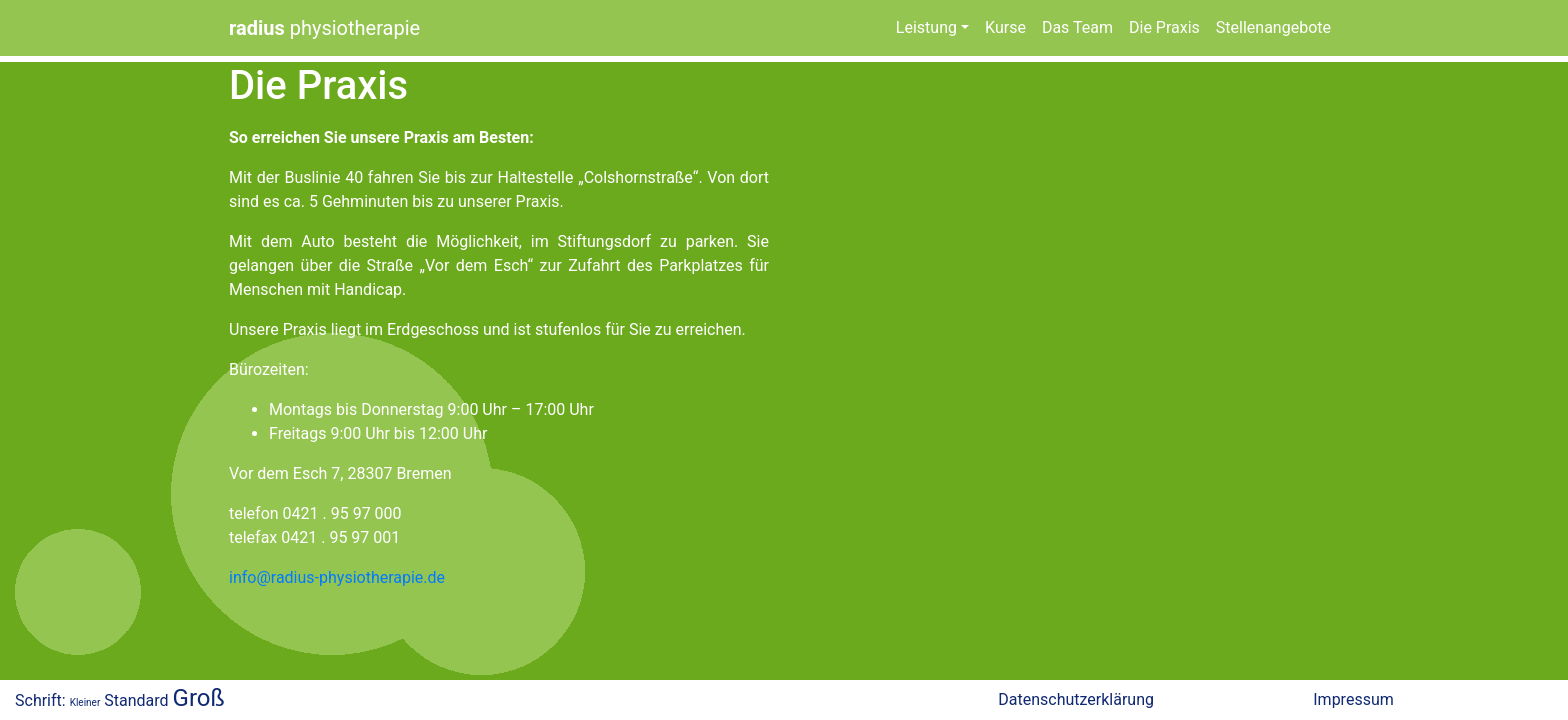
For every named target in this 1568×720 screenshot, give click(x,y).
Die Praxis (1164, 27)
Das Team (1077, 27)
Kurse (1005, 27)
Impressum (1353, 699)
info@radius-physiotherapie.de (337, 577)
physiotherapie (324, 28)
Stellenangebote (1273, 27)
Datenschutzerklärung (1076, 699)
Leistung (926, 27)
